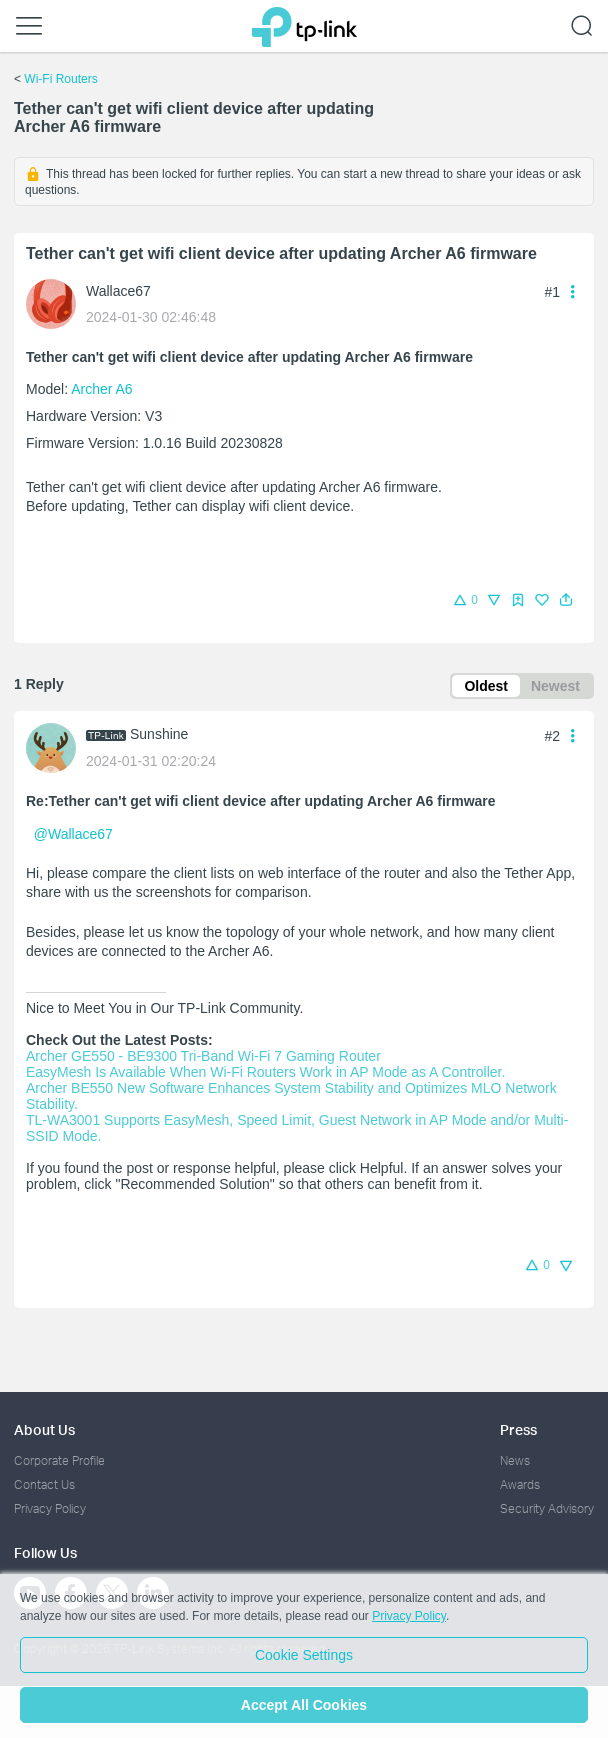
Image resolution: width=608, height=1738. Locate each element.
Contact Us (44, 1484)
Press (518, 1429)
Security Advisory (547, 1508)
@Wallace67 (73, 834)
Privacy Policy (50, 1508)
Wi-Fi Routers (60, 79)
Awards (520, 1484)
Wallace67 (118, 291)
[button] (566, 600)
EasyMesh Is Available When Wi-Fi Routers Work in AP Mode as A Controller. (265, 1072)
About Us (44, 1429)
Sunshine (159, 734)
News (515, 1460)
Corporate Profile (59, 1460)
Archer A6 (101, 389)
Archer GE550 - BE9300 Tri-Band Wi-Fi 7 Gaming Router (203, 1056)
